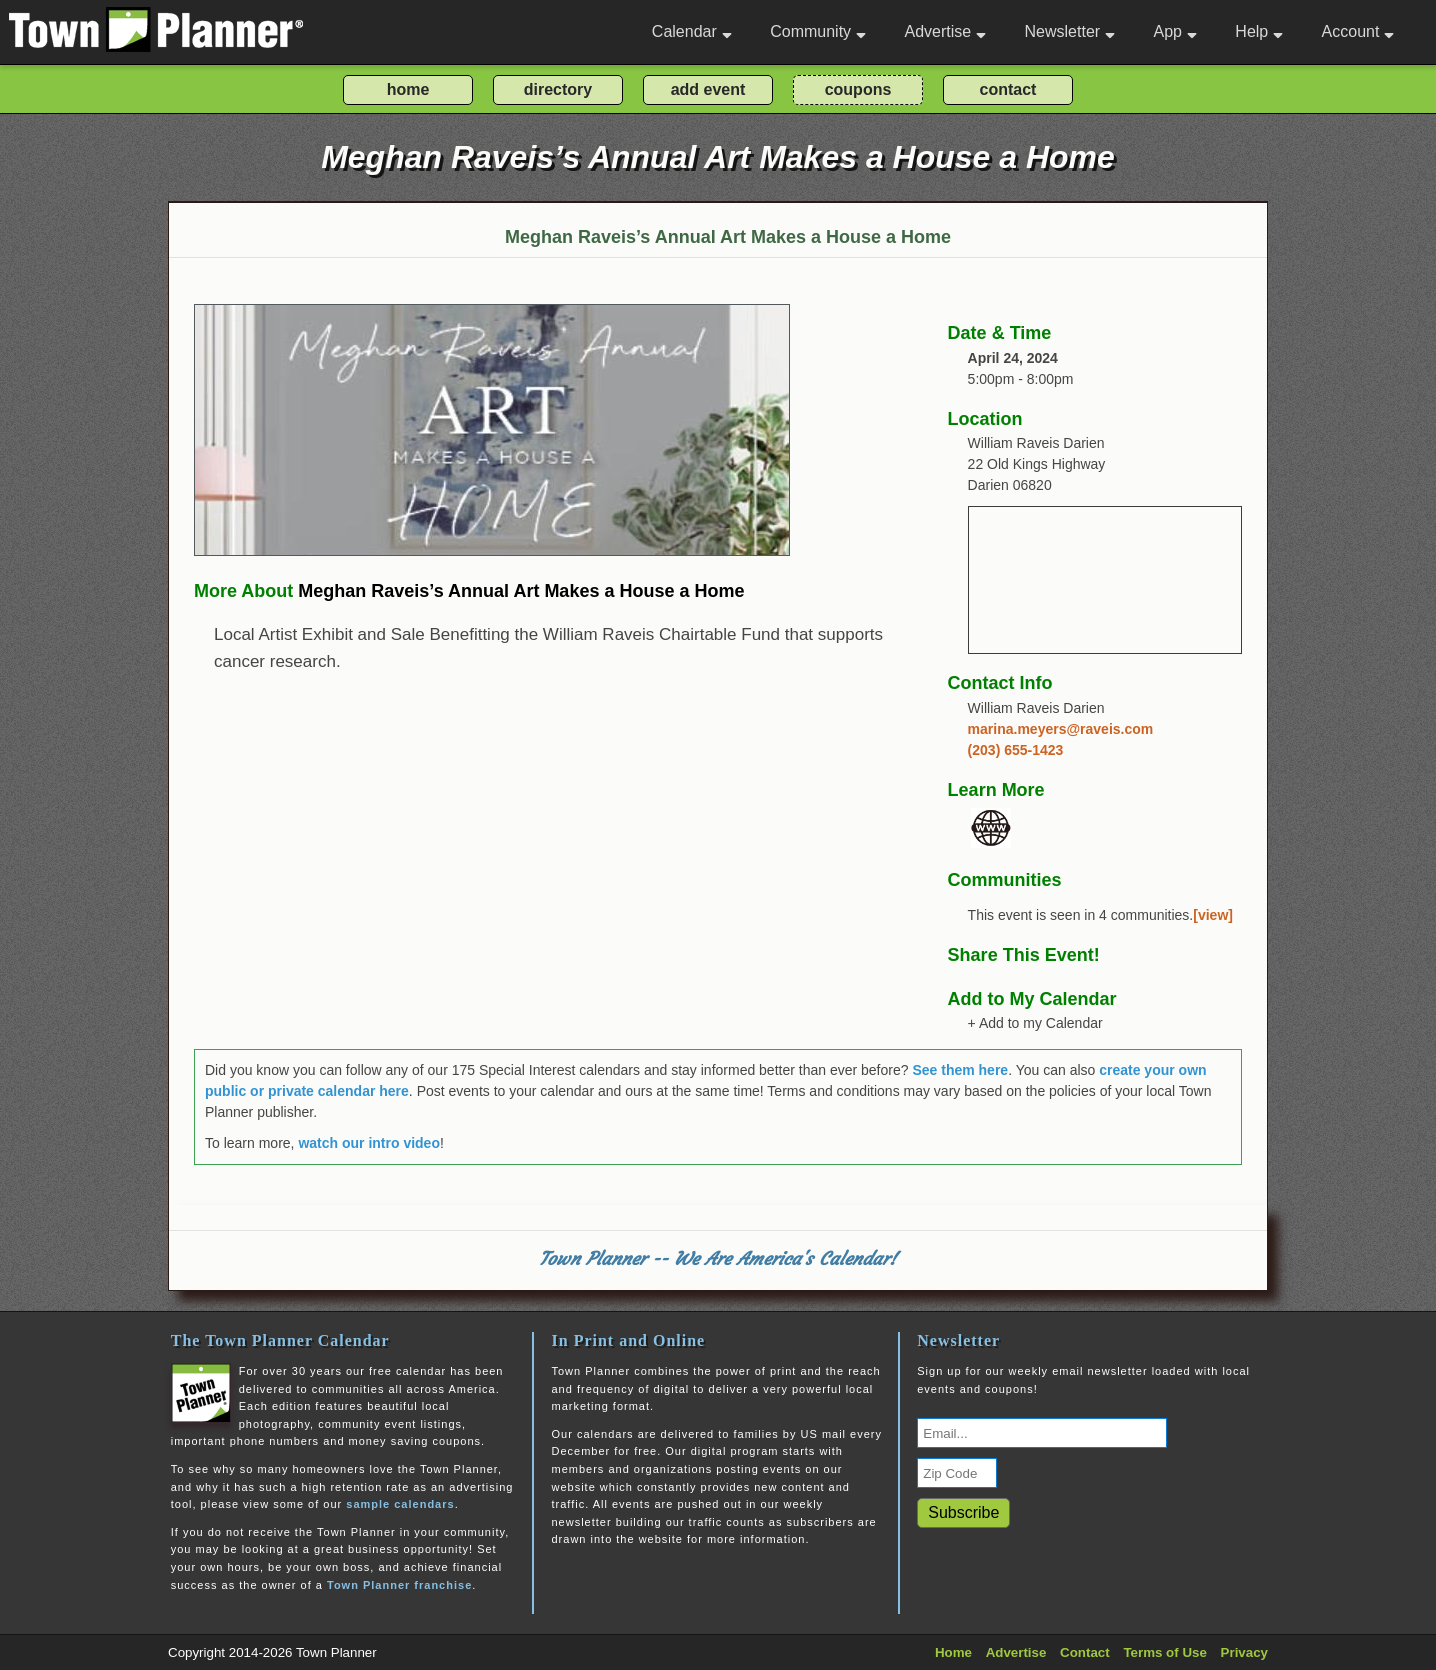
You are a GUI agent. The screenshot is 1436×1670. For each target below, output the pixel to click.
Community (818, 31)
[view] (1213, 915)
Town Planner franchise (399, 1585)
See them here (960, 1070)
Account (1358, 31)
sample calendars (400, 1504)
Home (953, 1652)
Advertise (945, 31)
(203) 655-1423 (1016, 750)
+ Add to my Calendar (1035, 1023)
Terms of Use (1164, 1652)
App (1174, 31)
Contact (1085, 1652)
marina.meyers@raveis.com (1061, 729)
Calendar (692, 31)
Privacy (1244, 1652)
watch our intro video (369, 1143)
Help (1259, 31)
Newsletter (1070, 31)
